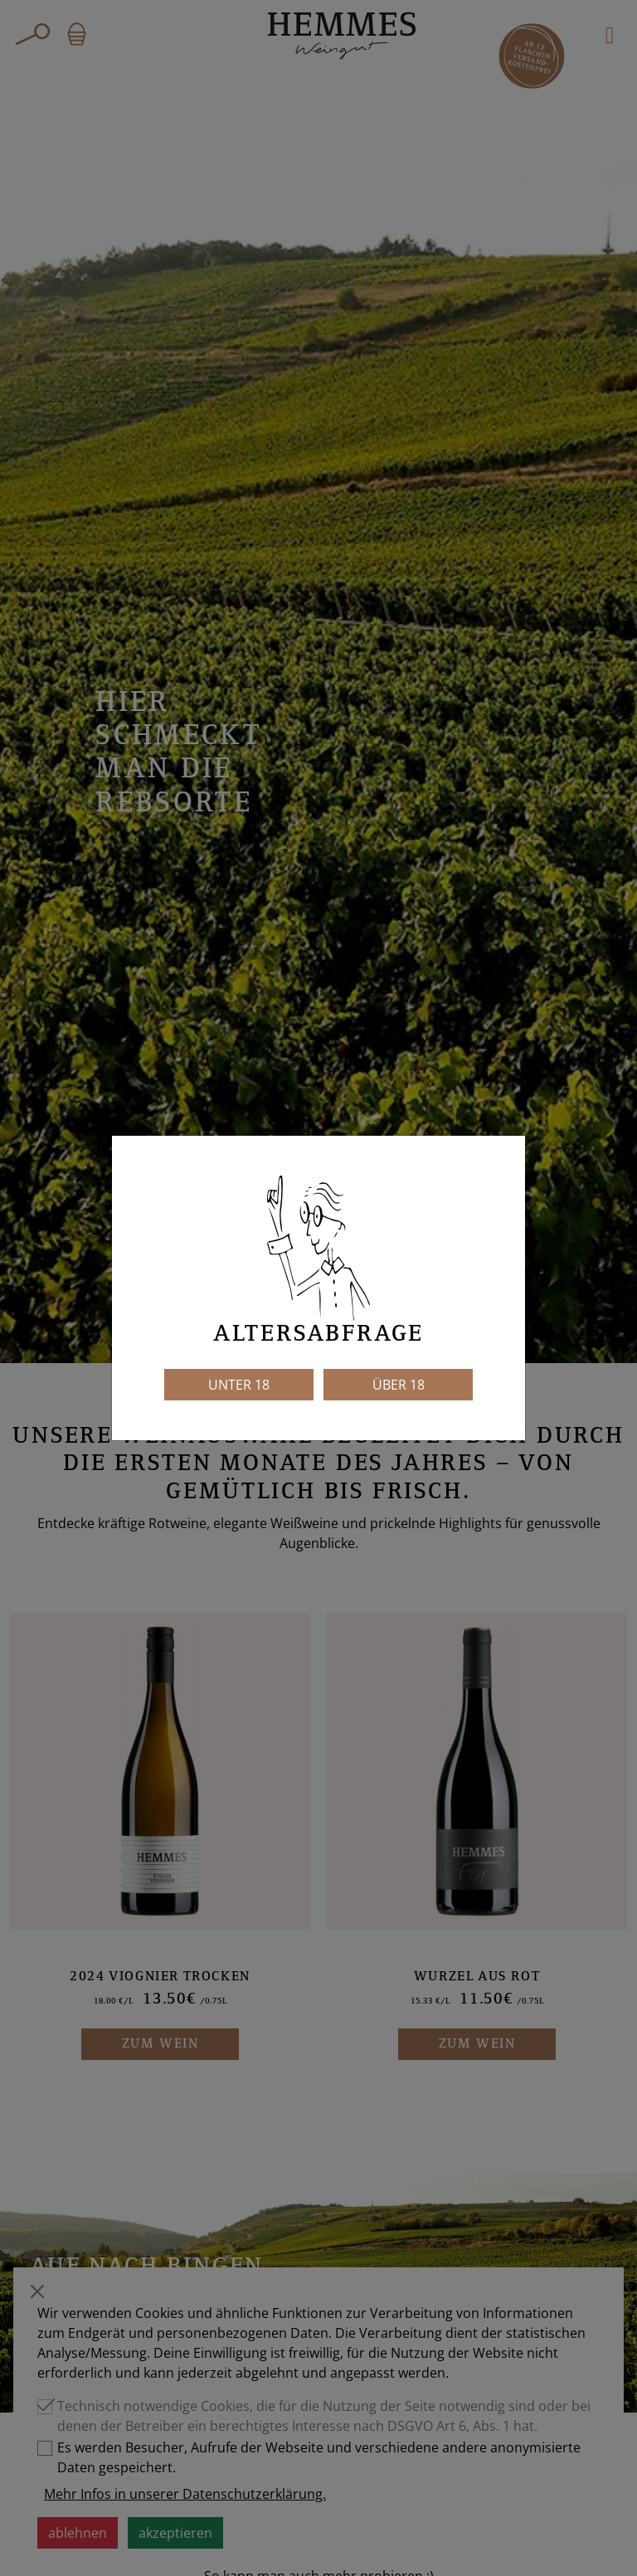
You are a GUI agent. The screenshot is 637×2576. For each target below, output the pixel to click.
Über (398, 1385)
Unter (239, 1385)
